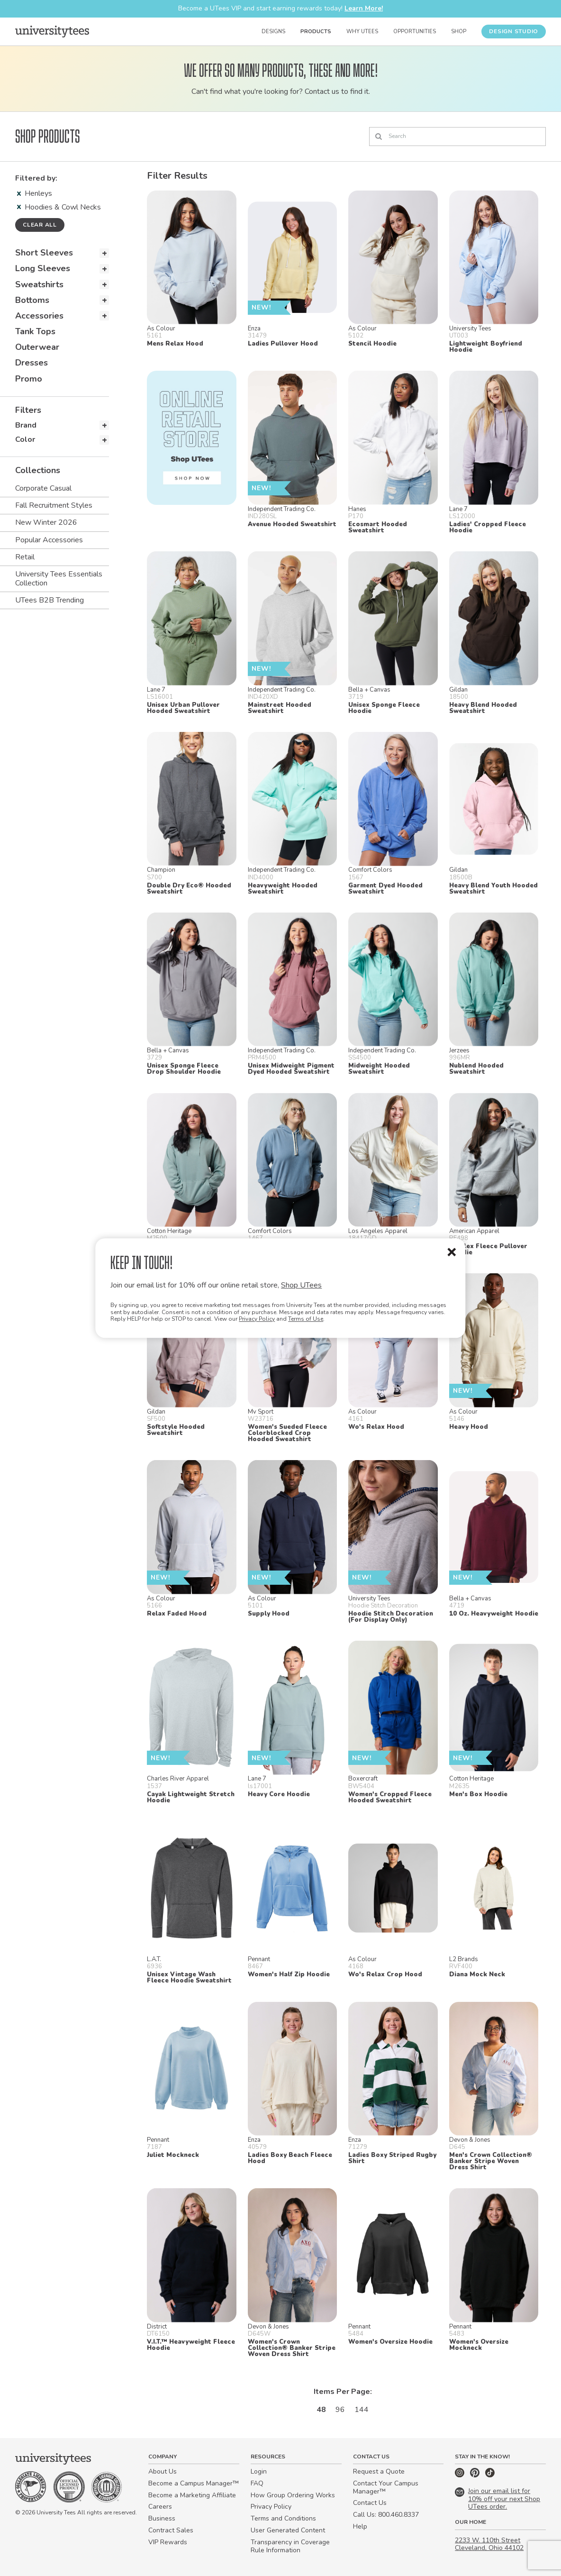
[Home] (52, 31)
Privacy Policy (257, 1319)
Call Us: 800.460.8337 (386, 2514)
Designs (273, 31)
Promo (28, 378)
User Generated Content (288, 2530)
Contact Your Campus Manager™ (385, 2487)
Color (25, 439)
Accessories (39, 315)
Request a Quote (379, 2471)
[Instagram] (460, 2475)
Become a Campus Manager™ (193, 2483)
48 (321, 2409)
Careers (160, 2506)
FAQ (257, 2483)
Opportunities (414, 31)
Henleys (34, 193)
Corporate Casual (43, 488)
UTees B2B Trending (49, 600)
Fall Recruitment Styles (53, 505)
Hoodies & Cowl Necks (59, 207)
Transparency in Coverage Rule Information (290, 2546)
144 (361, 2409)
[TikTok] (490, 2475)
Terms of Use (305, 1319)
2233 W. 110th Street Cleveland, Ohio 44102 (489, 2544)
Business (161, 2518)
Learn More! (363, 8)
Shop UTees (301, 1285)
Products (315, 31)
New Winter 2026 (46, 522)
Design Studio (513, 31)
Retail (25, 557)
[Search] (457, 136)
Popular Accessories (49, 540)
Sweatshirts (39, 284)
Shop (458, 31)
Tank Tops (35, 331)
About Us (162, 2471)
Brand (25, 425)
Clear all (40, 224)
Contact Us (370, 2502)
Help (360, 2526)
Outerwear (37, 347)
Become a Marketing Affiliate (192, 2495)
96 (340, 2409)
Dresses (31, 362)
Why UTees (362, 31)
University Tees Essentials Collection (58, 578)
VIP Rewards (167, 2542)
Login (259, 2471)
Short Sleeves (44, 252)
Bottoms (32, 300)
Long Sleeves (42, 268)
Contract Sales (170, 2530)
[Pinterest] (475, 2475)
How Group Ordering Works (293, 2495)
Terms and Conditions (283, 2518)
